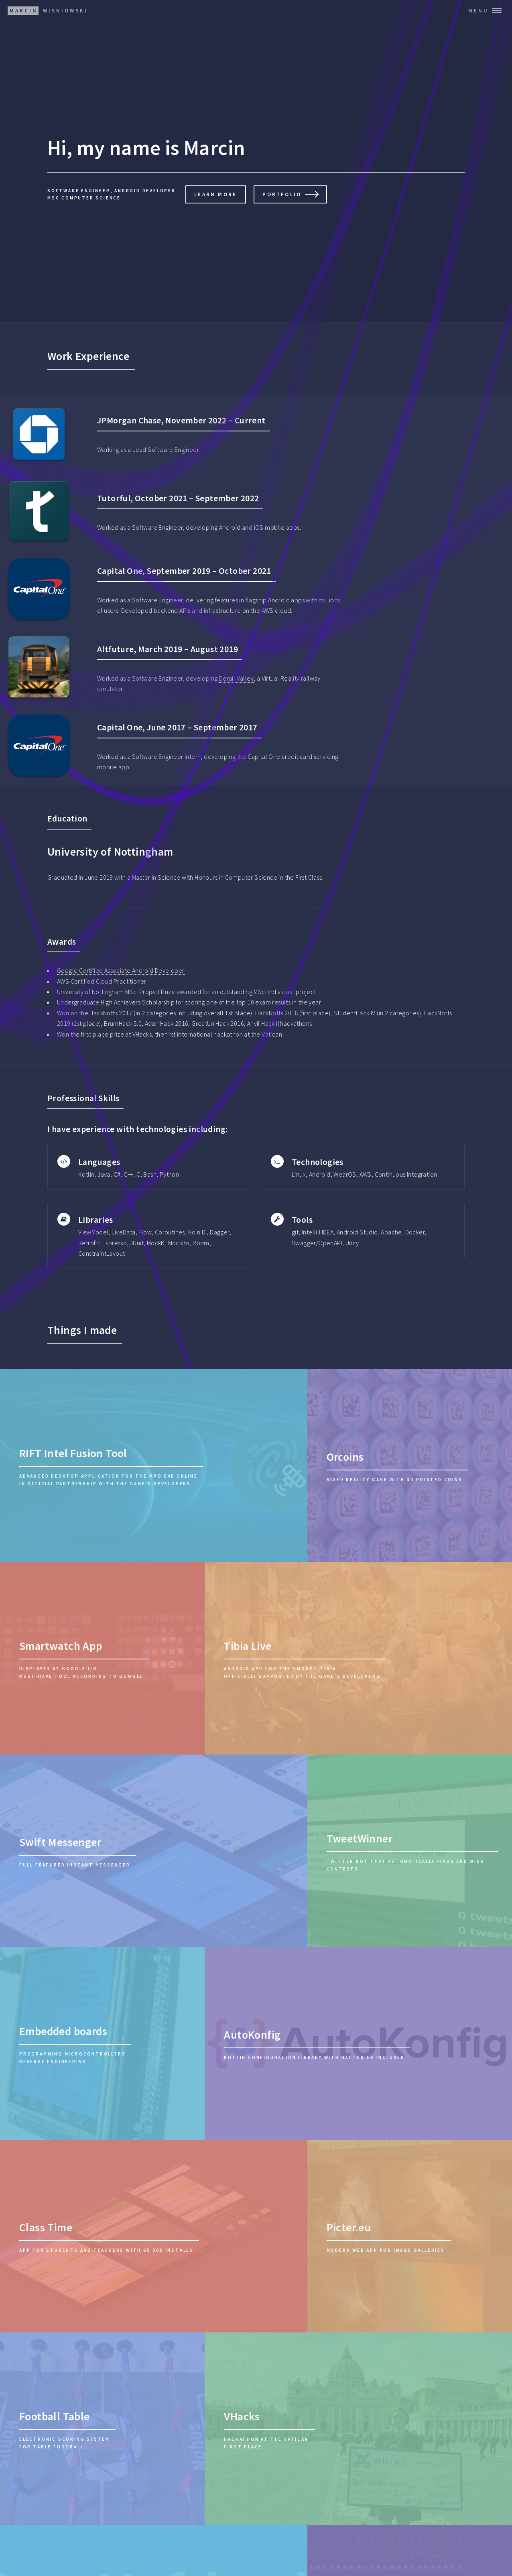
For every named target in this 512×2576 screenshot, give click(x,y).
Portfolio (281, 194)
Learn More (215, 194)
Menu (478, 10)
